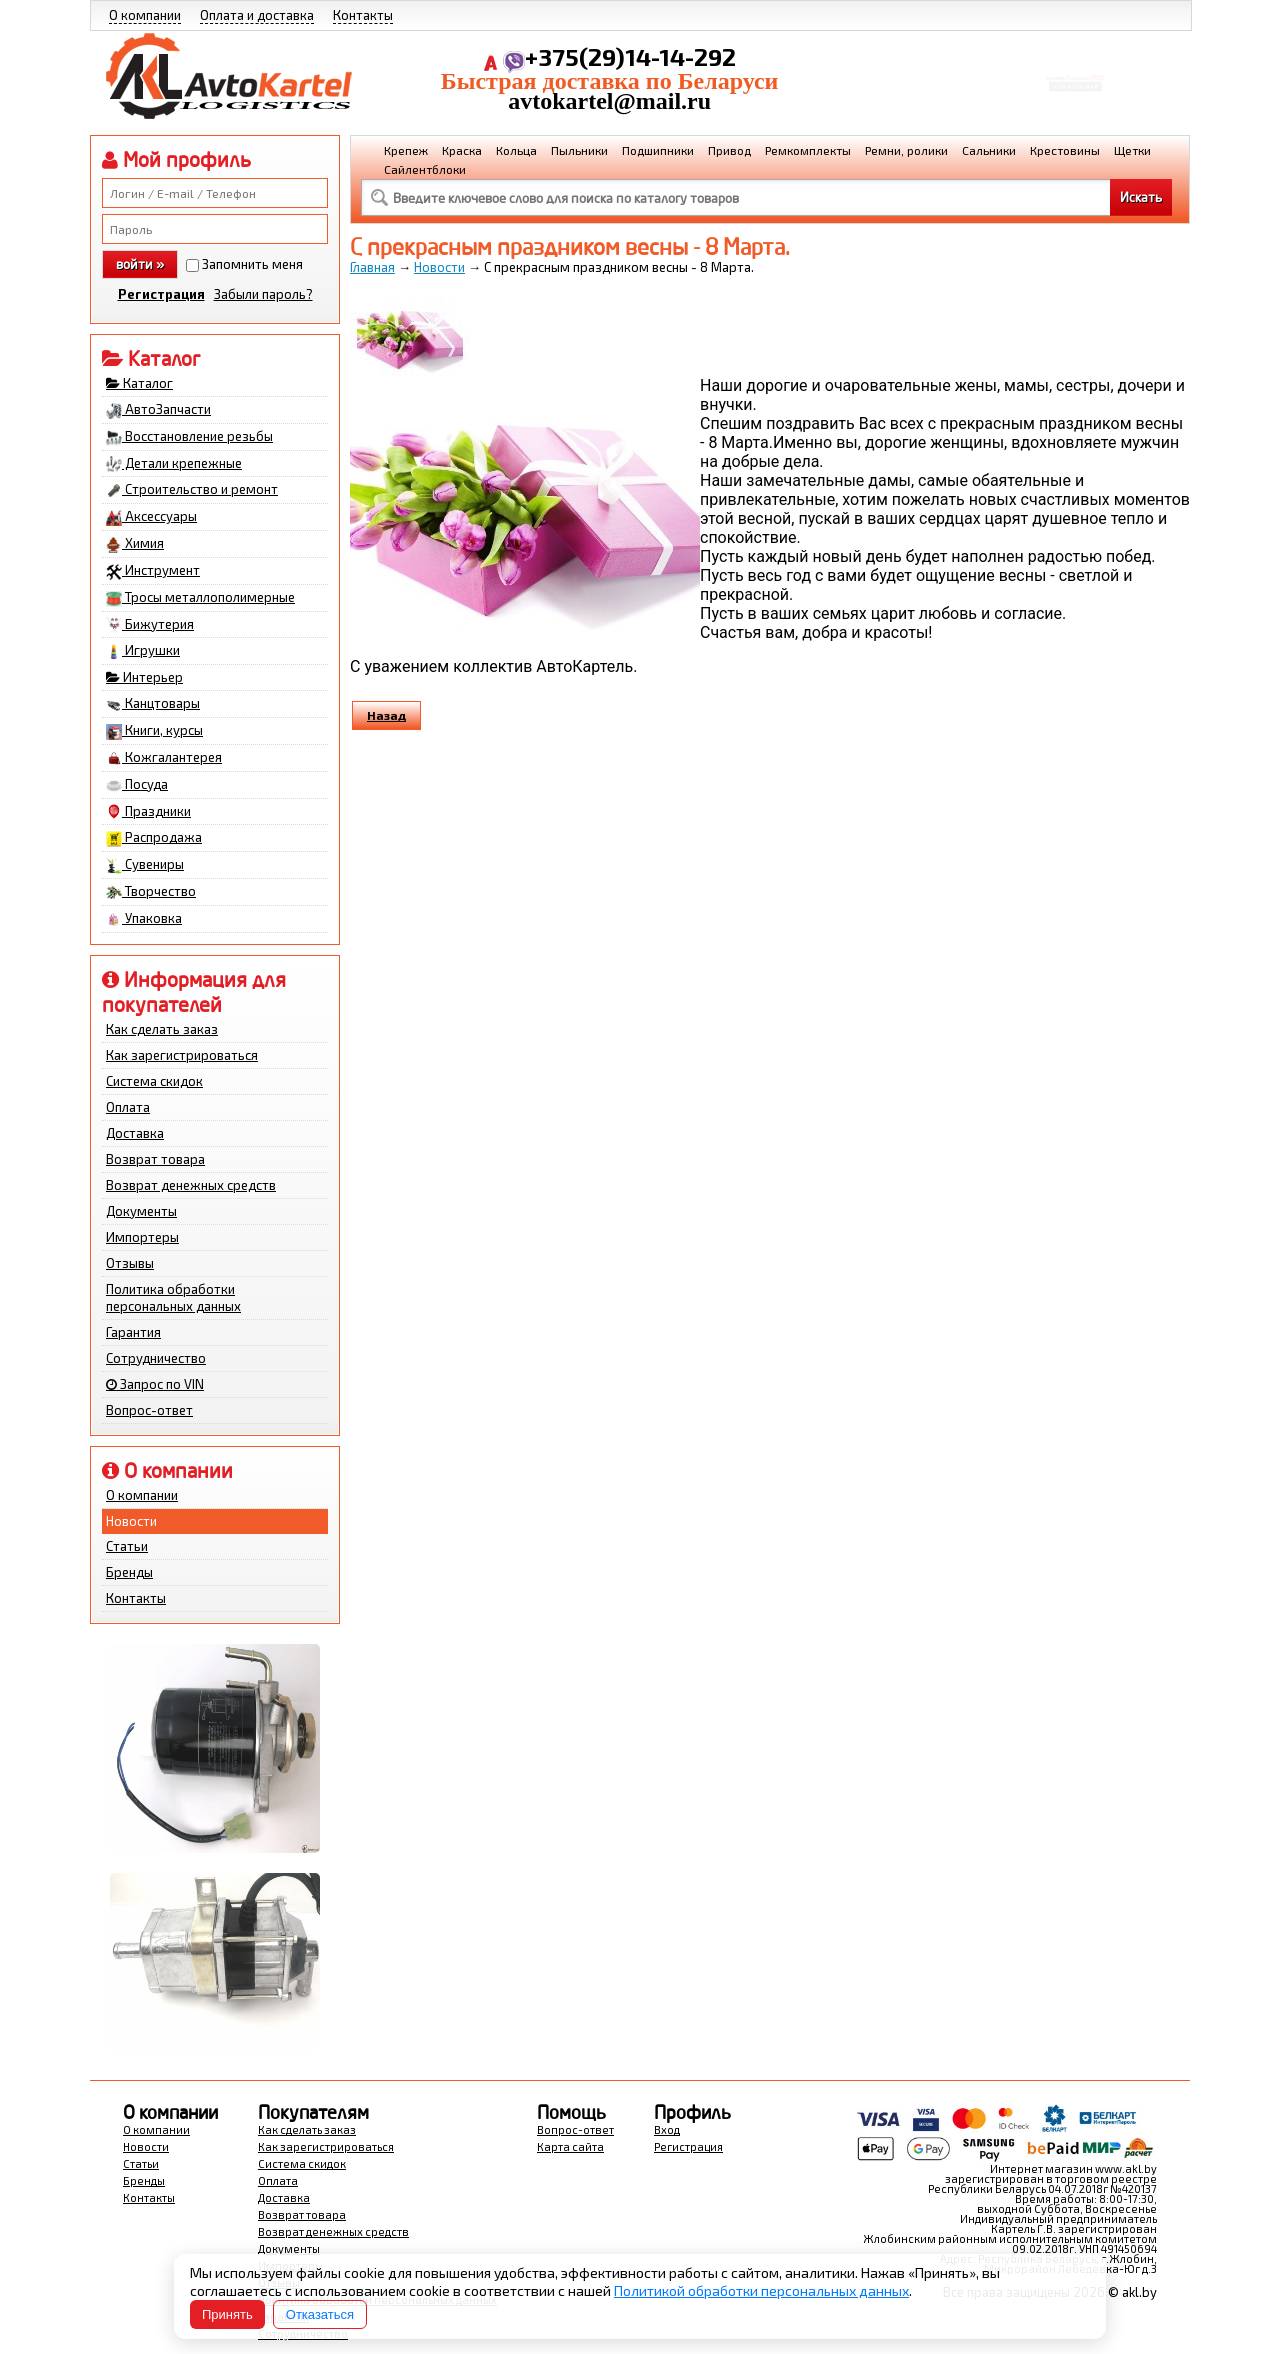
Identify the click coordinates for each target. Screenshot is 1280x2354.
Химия (135, 544)
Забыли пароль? (263, 294)
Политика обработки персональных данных (173, 1297)
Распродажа (154, 838)
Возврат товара (155, 1159)
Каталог (139, 383)
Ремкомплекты (808, 150)
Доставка (135, 1133)
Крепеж (406, 150)
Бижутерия (150, 625)
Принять (227, 2314)
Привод (729, 150)
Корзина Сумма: (1075, 66)
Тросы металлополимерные (200, 598)
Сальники (989, 150)
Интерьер (144, 677)
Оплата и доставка (257, 15)
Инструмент (153, 571)
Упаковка (144, 919)
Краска (462, 150)
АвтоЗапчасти (158, 410)
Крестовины (1065, 150)
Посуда (137, 785)
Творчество (151, 892)
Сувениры (145, 865)
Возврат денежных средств (191, 1185)
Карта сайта (570, 2146)
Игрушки (143, 651)
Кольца (516, 150)
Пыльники (579, 150)
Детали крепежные (174, 464)
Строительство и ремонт (192, 490)
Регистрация (161, 294)
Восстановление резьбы (189, 437)
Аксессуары (151, 517)
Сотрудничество (156, 1358)
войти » (140, 264)
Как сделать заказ (162, 1029)
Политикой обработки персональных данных (761, 2290)
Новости (131, 1521)
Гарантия (133, 1332)
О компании (145, 15)
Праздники (148, 812)
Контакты (363, 15)
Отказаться (320, 2314)
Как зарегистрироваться (182, 1055)
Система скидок (154, 1081)
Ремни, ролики (906, 150)
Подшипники (658, 150)
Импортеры (142, 1237)
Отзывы (130, 1263)
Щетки (1132, 150)
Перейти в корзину (1075, 93)
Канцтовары (153, 704)
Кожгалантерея (164, 758)
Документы (141, 1211)
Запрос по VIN (155, 1384)
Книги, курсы (154, 731)
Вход (667, 2129)
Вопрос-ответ (149, 1410)
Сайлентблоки (425, 169)
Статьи (127, 1546)
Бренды (129, 1572)
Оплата (128, 1107)
